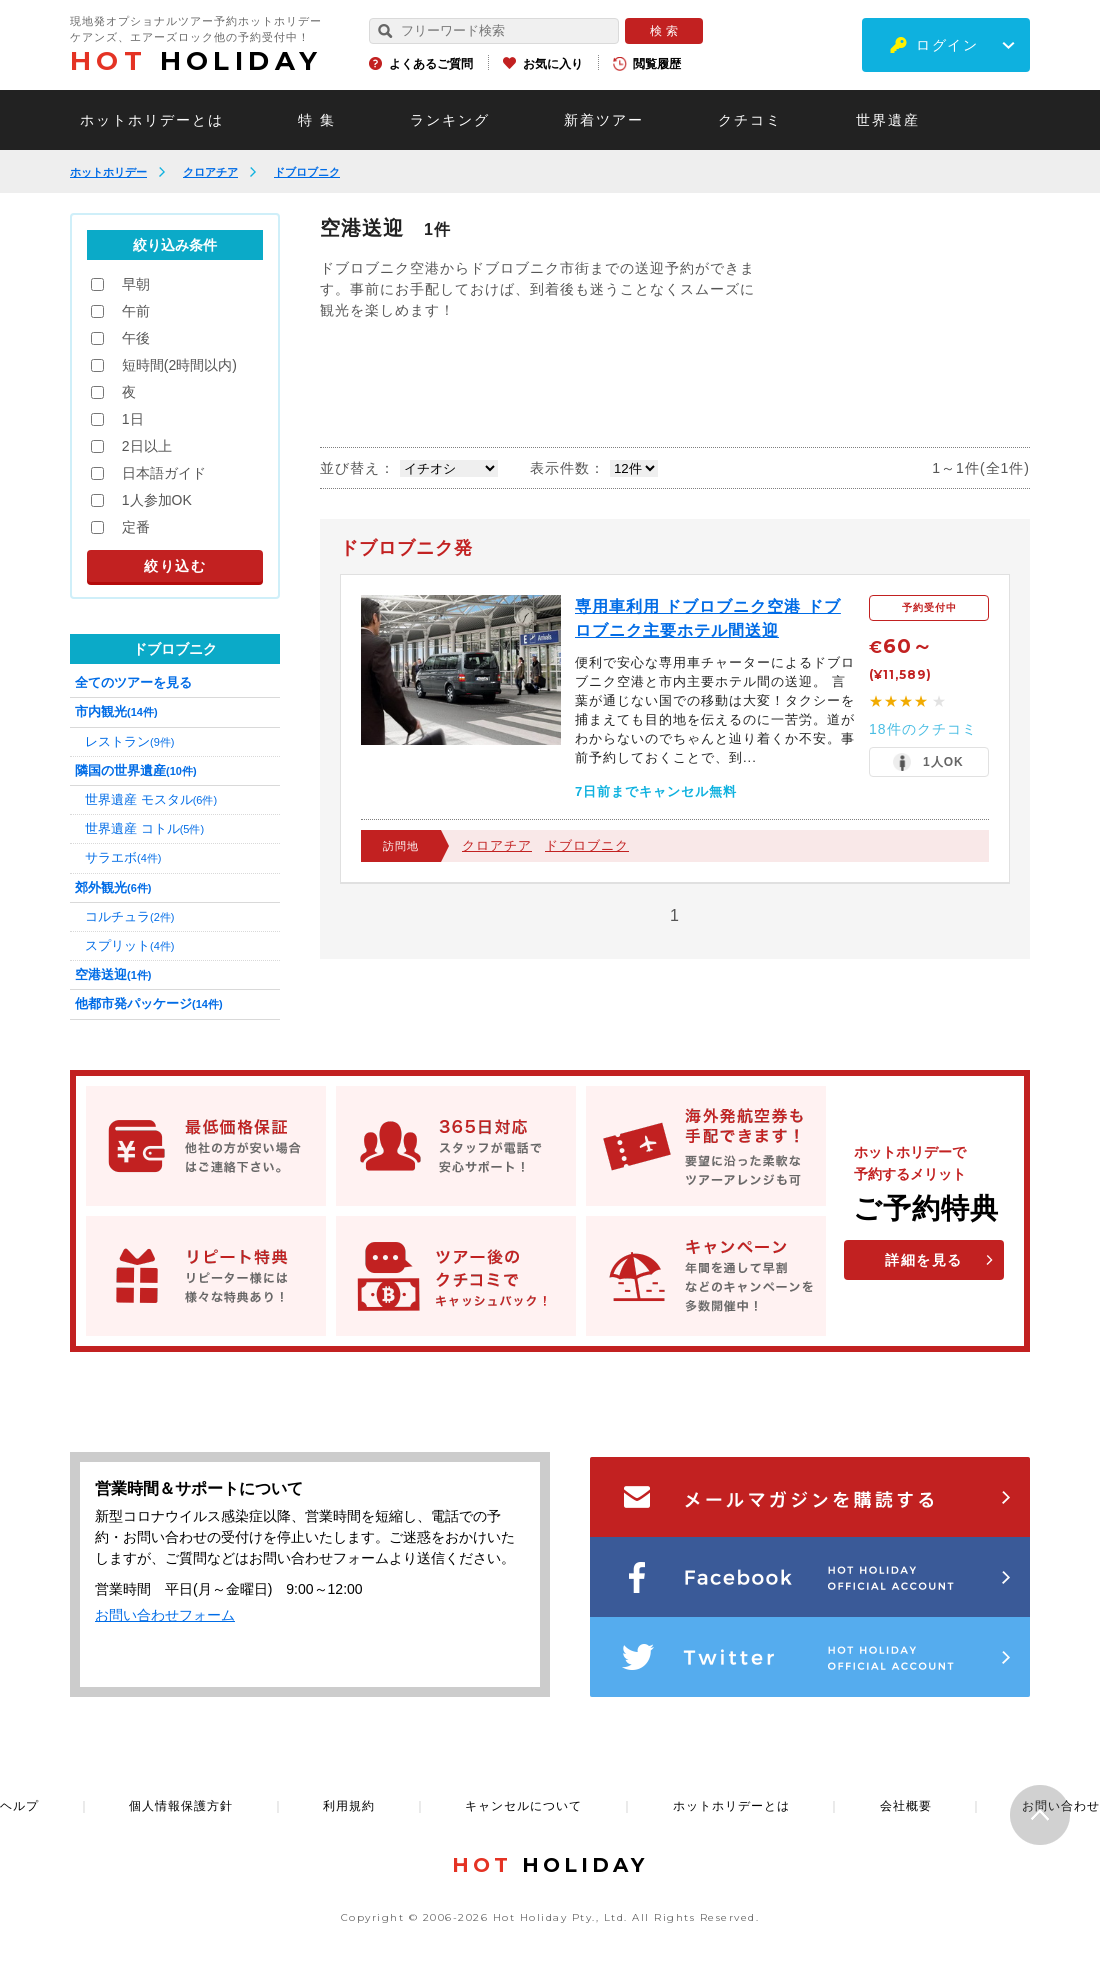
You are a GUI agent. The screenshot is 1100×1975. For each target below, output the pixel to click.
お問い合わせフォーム (165, 1615)
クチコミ (750, 120)
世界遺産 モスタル (151, 799)
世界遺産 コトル (144, 828)
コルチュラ (129, 916)
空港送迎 (113, 974)
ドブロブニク (307, 172)
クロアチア (210, 172)
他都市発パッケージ (149, 1003)
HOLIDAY (196, 61)
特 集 (317, 120)
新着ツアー (604, 120)
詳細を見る (924, 1260)
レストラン (129, 741)
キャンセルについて (523, 1806)
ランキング (450, 120)
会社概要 (906, 1806)
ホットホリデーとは (152, 120)
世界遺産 (888, 120)
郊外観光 (113, 887)
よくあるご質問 (431, 64)
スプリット (129, 945)
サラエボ (123, 857)
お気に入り (553, 64)
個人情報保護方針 (181, 1806)
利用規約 (349, 1806)
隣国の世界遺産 (136, 770)
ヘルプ (19, 1806)
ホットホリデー (108, 172)
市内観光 (116, 711)
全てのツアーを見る (133, 682)
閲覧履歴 (657, 64)
